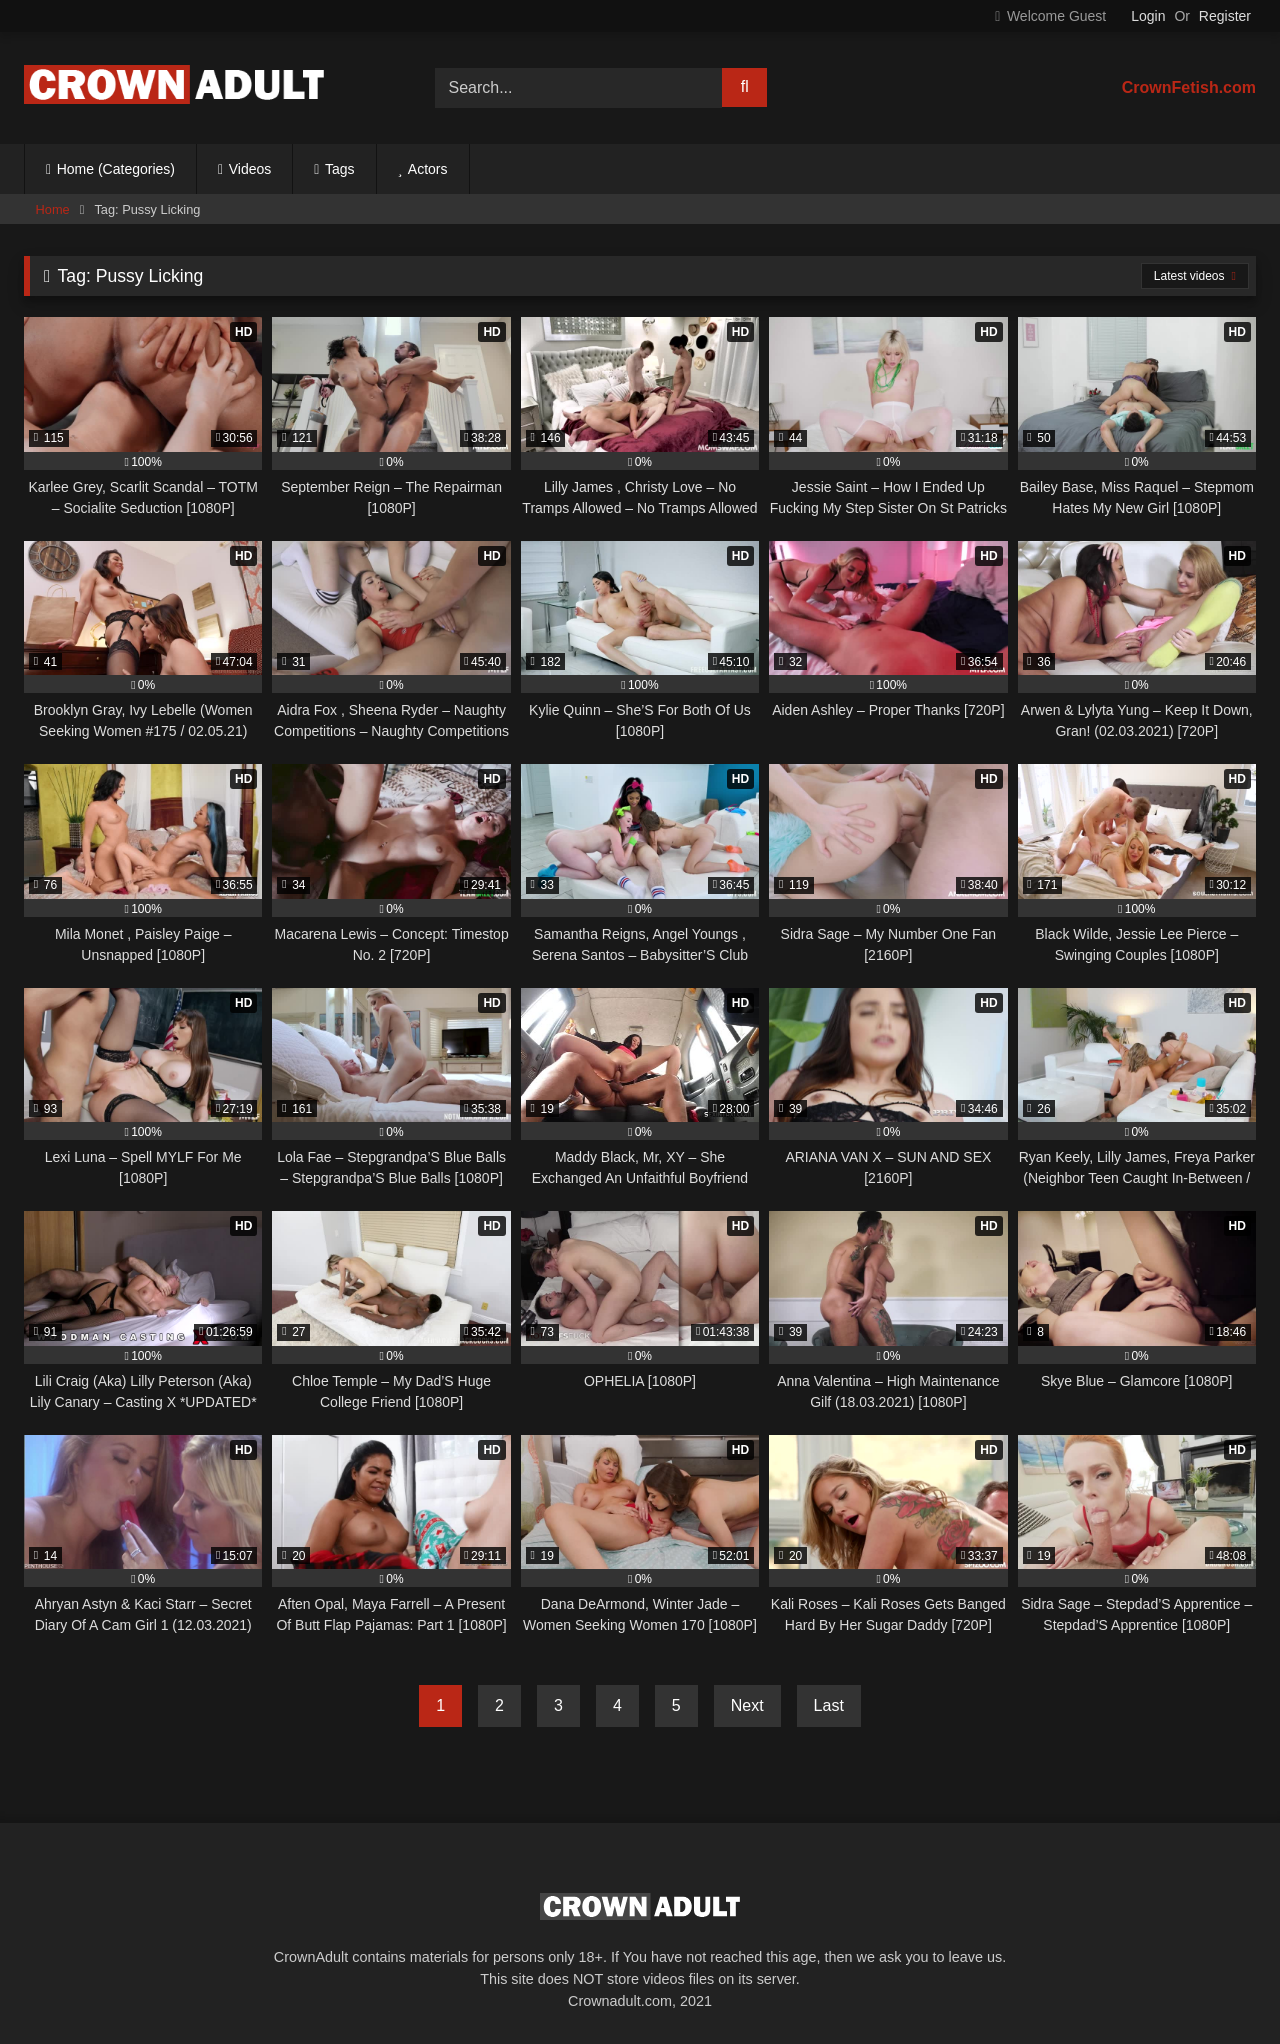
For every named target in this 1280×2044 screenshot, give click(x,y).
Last (829, 1705)
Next (747, 1705)
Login (1148, 16)
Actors (428, 169)
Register (1225, 16)
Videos (250, 169)
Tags (340, 169)
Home (53, 209)
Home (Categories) (116, 169)
